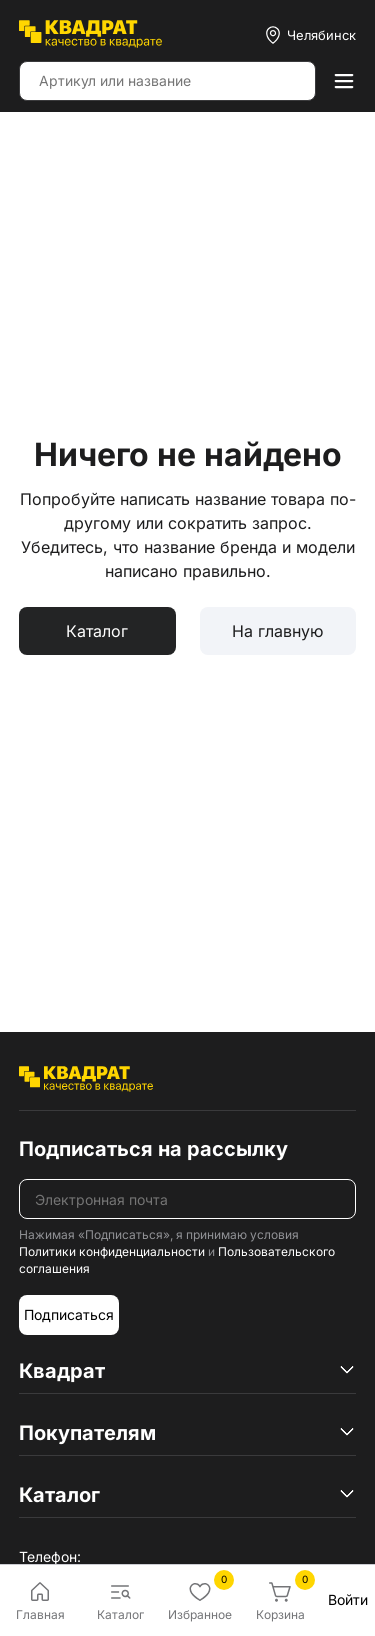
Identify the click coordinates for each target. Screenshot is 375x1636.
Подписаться (69, 1314)
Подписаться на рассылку (153, 1149)
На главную (277, 631)
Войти (348, 1599)
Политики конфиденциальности (112, 1251)
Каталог (97, 631)
